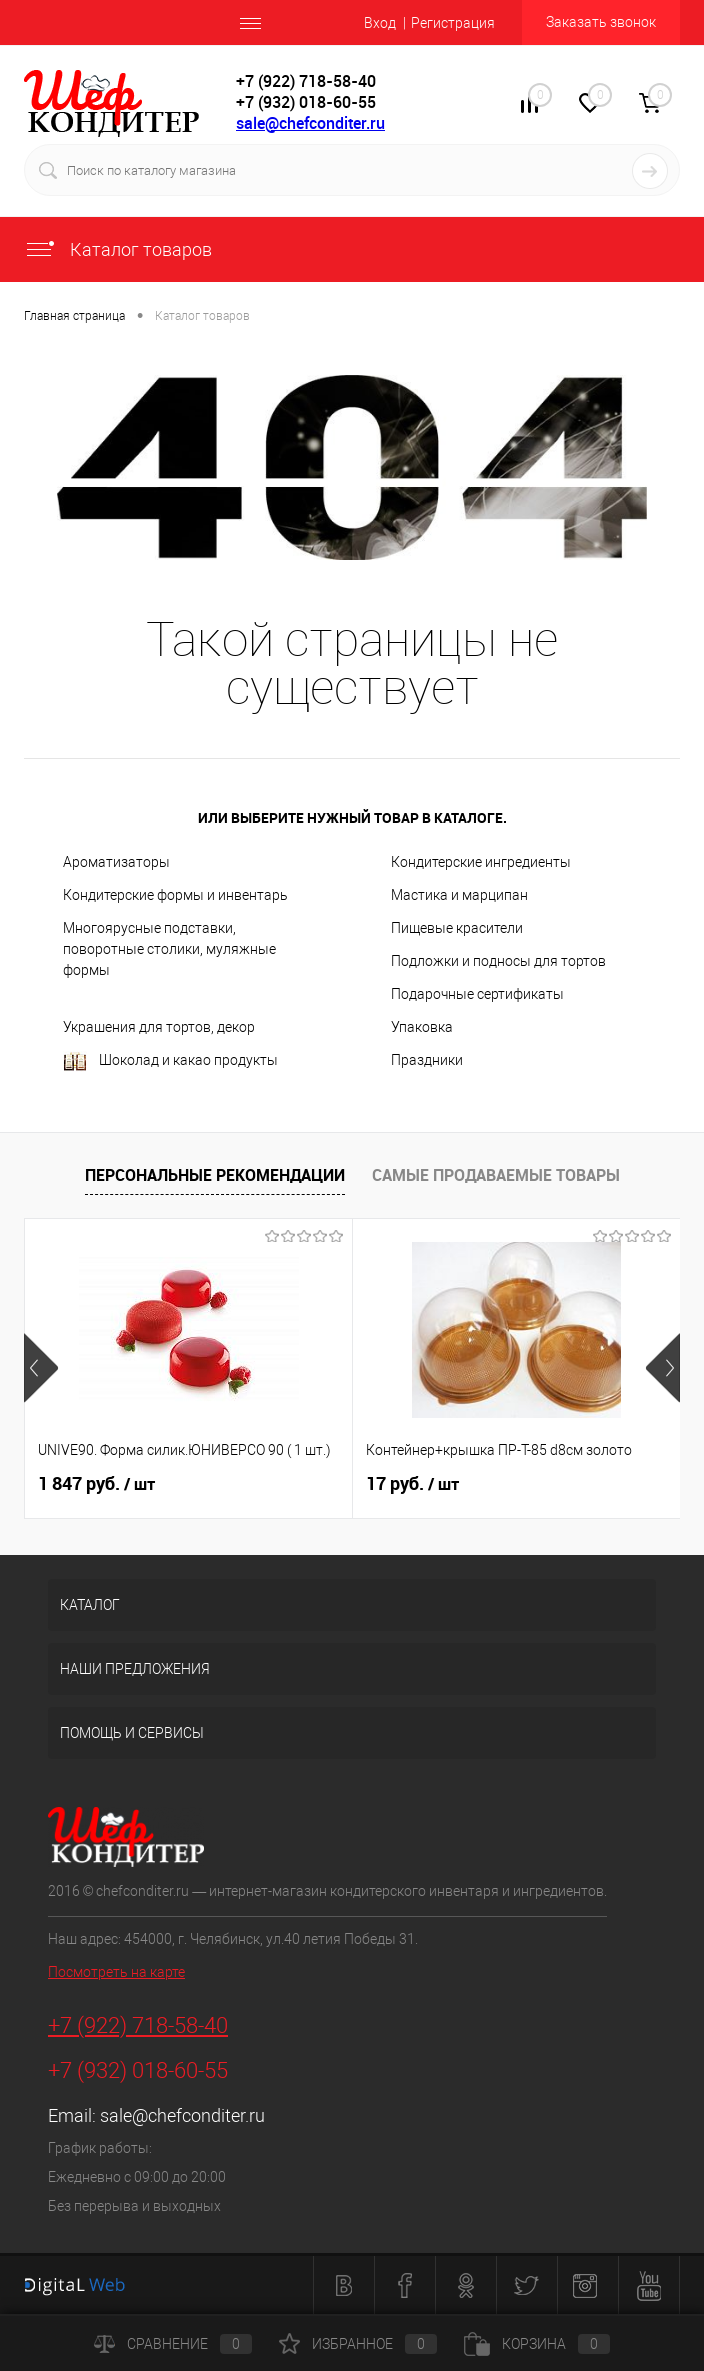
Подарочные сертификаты (477, 994)
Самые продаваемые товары (496, 1175)
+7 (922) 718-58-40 (138, 2025)
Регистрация (453, 23)
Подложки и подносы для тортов (498, 961)
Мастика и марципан (459, 895)
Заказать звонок (601, 22)
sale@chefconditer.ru (310, 123)
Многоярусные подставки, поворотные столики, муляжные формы (169, 949)
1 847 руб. (96, 1484)
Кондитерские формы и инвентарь (175, 895)
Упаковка (422, 1027)
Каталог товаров (118, 249)
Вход (380, 23)
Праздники (427, 1060)
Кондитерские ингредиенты (481, 862)
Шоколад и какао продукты (170, 1061)
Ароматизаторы (116, 862)
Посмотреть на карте (116, 1972)
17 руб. (412, 1484)
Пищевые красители (457, 928)
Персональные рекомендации (215, 1175)
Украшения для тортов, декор (159, 1027)
